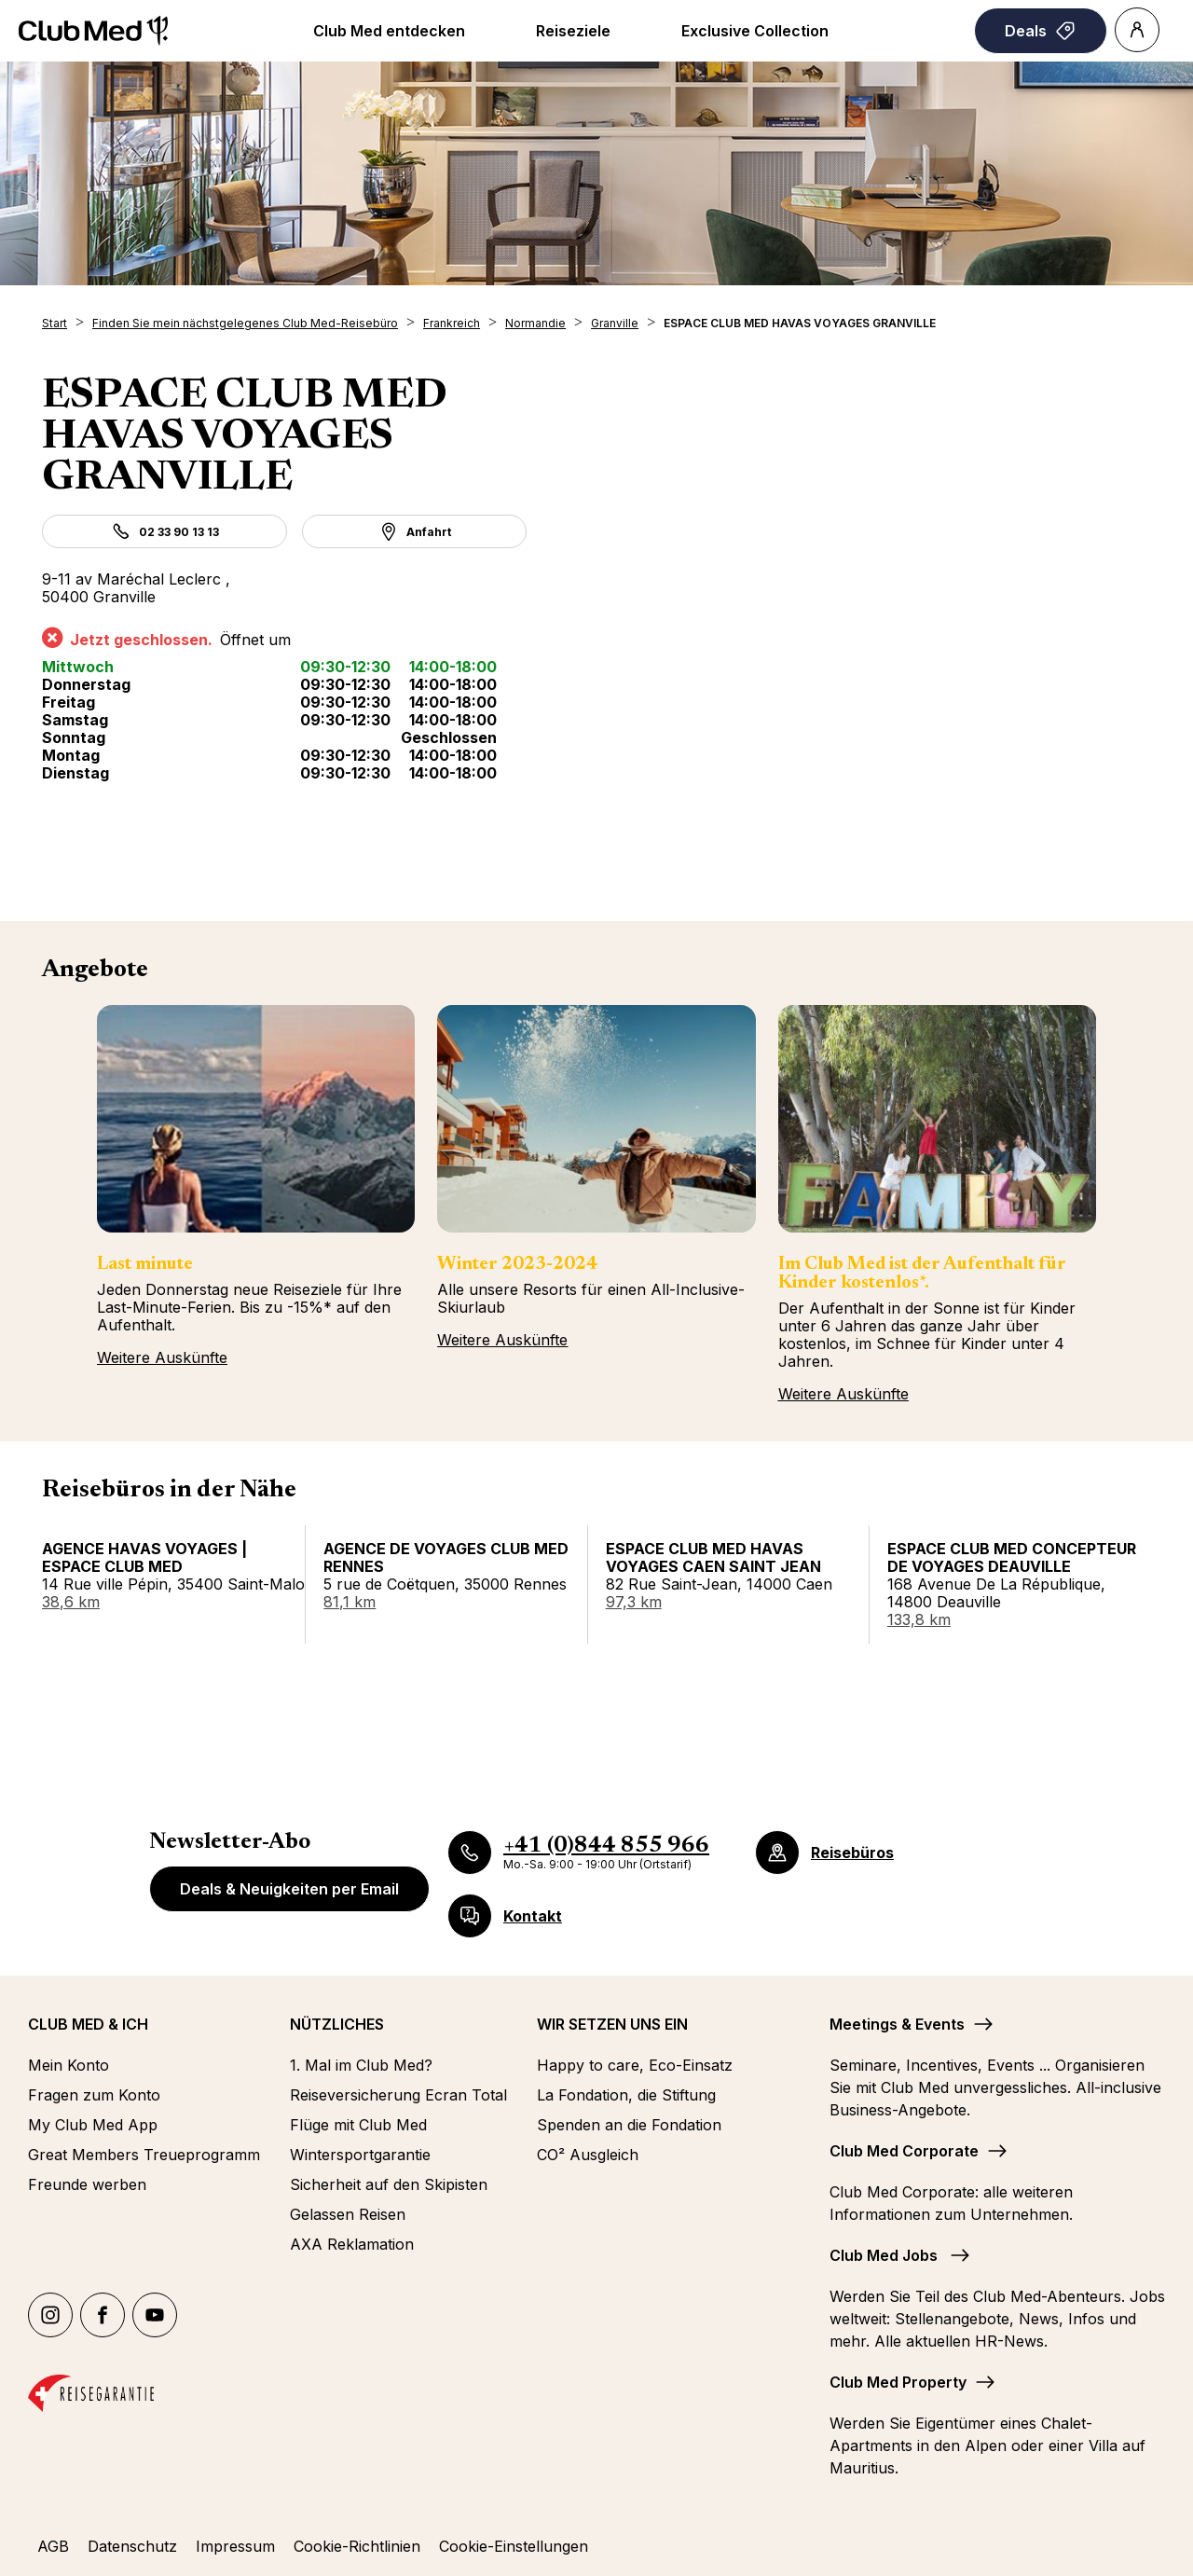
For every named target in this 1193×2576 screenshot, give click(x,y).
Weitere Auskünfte (162, 1357)
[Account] (1137, 29)
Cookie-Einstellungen (513, 2546)
